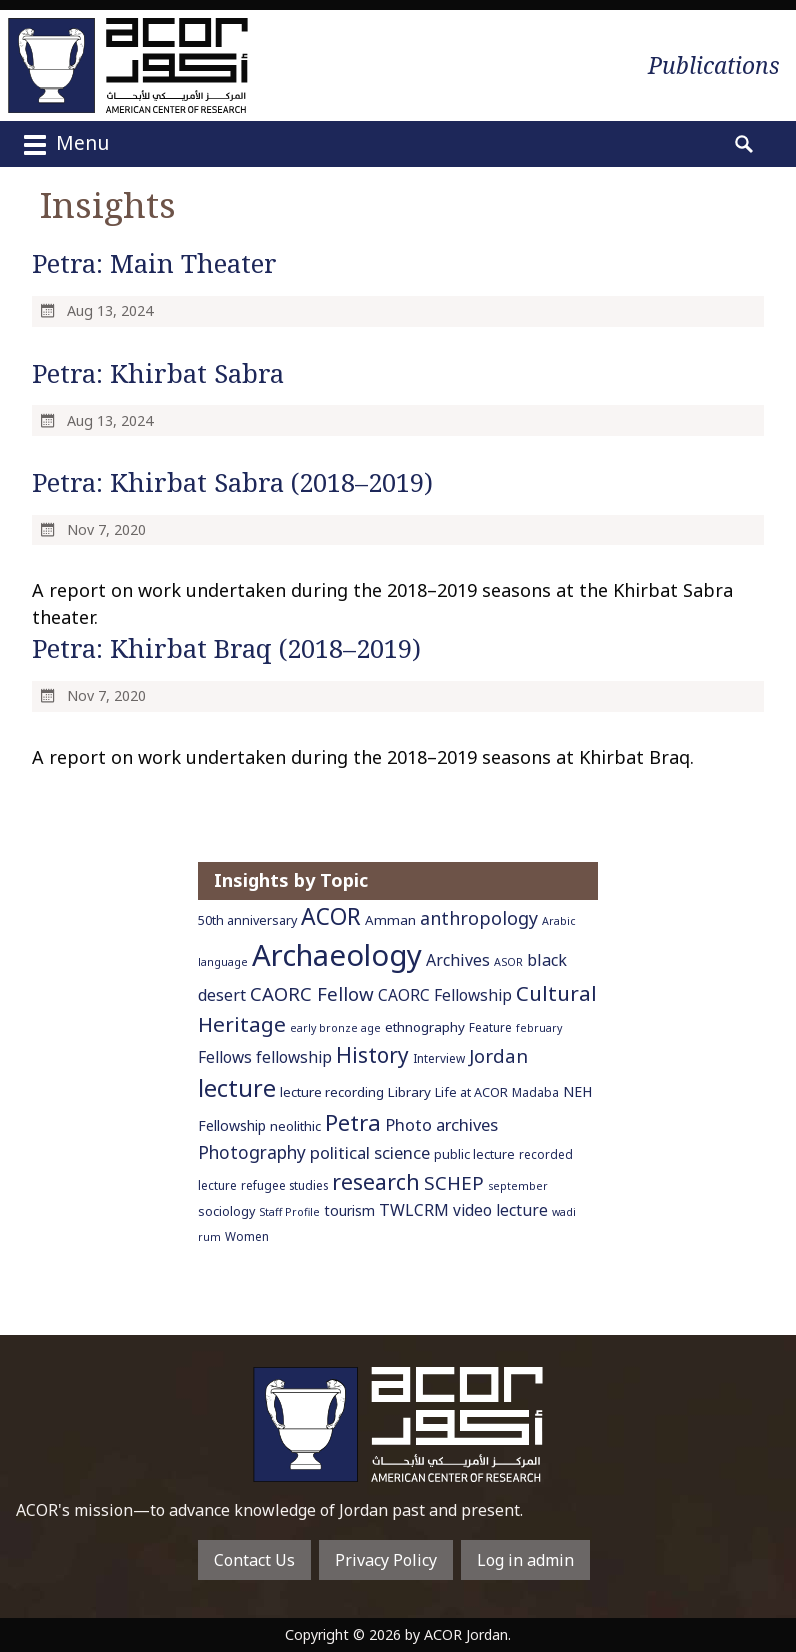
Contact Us (254, 1560)
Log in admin (525, 1560)
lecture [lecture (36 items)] (237, 1088)
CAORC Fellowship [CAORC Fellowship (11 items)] (445, 995)
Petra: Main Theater (154, 263)
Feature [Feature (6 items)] (490, 1027)
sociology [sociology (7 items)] (226, 1211)
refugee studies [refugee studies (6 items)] (284, 1185)
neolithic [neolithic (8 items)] (295, 1126)
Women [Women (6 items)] (247, 1236)
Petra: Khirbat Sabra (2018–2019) (232, 482)
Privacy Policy (386, 1560)
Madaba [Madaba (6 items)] (535, 1092)
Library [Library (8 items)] (409, 1092)
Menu (64, 145)
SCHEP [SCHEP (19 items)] (454, 1183)
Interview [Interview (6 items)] (439, 1058)
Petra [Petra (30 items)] (353, 1122)
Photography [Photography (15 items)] (252, 1152)
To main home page (398, 1424)
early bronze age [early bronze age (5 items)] (335, 1028)
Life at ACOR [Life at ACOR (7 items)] (471, 1092)
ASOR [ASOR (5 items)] (508, 962)
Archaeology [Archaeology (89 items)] (337, 955)
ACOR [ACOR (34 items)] (331, 916)
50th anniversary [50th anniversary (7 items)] (247, 920)
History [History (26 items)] (372, 1055)
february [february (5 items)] (539, 1028)
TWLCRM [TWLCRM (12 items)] (414, 1210)
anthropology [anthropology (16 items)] (479, 918)
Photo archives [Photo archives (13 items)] (441, 1124)
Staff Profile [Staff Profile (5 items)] (289, 1212)
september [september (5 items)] (518, 1186)
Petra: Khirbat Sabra (158, 373)
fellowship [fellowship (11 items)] (294, 1057)
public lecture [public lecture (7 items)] (474, 1154)
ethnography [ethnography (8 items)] (425, 1027)
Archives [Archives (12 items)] (458, 960)
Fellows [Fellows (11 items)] (225, 1057)
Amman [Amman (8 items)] (390, 920)
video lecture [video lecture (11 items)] (500, 1210)
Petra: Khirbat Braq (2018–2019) (226, 648)
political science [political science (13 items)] (370, 1152)
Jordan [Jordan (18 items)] (498, 1055)
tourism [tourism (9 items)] (349, 1210)
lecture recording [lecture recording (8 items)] (332, 1092)
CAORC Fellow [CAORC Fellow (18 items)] (312, 993)
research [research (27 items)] (376, 1181)
